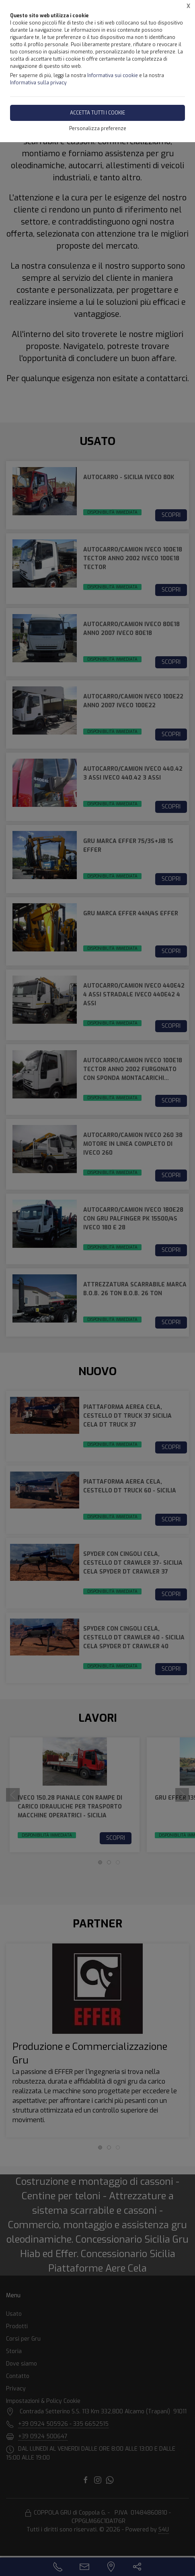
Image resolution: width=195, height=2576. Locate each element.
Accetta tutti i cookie (97, 113)
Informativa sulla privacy (38, 83)
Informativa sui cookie (112, 75)
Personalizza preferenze (97, 128)
